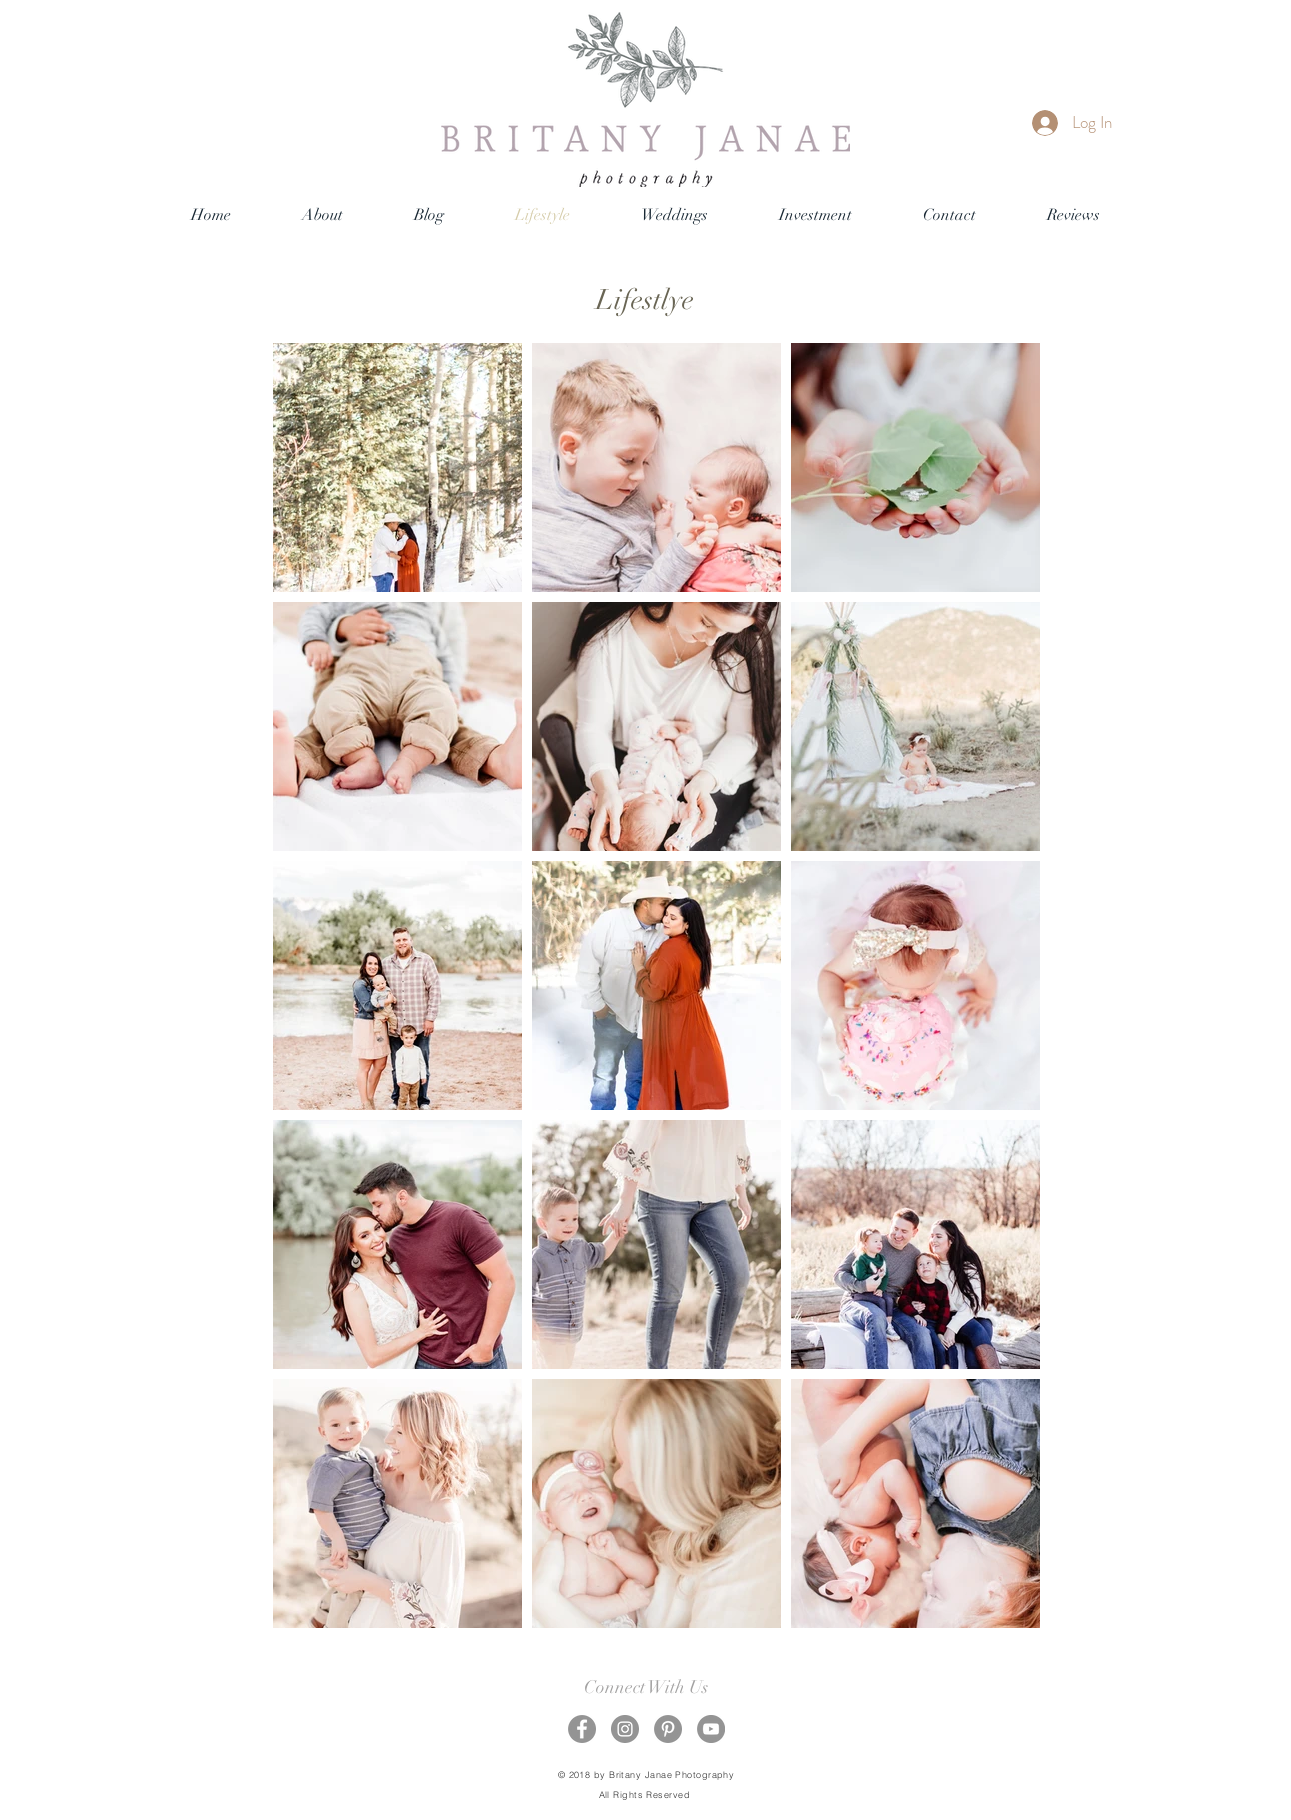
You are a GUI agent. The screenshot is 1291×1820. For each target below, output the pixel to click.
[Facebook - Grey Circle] (582, 1729)
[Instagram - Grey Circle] (625, 1729)
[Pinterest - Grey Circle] (668, 1729)
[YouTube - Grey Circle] (711, 1729)
